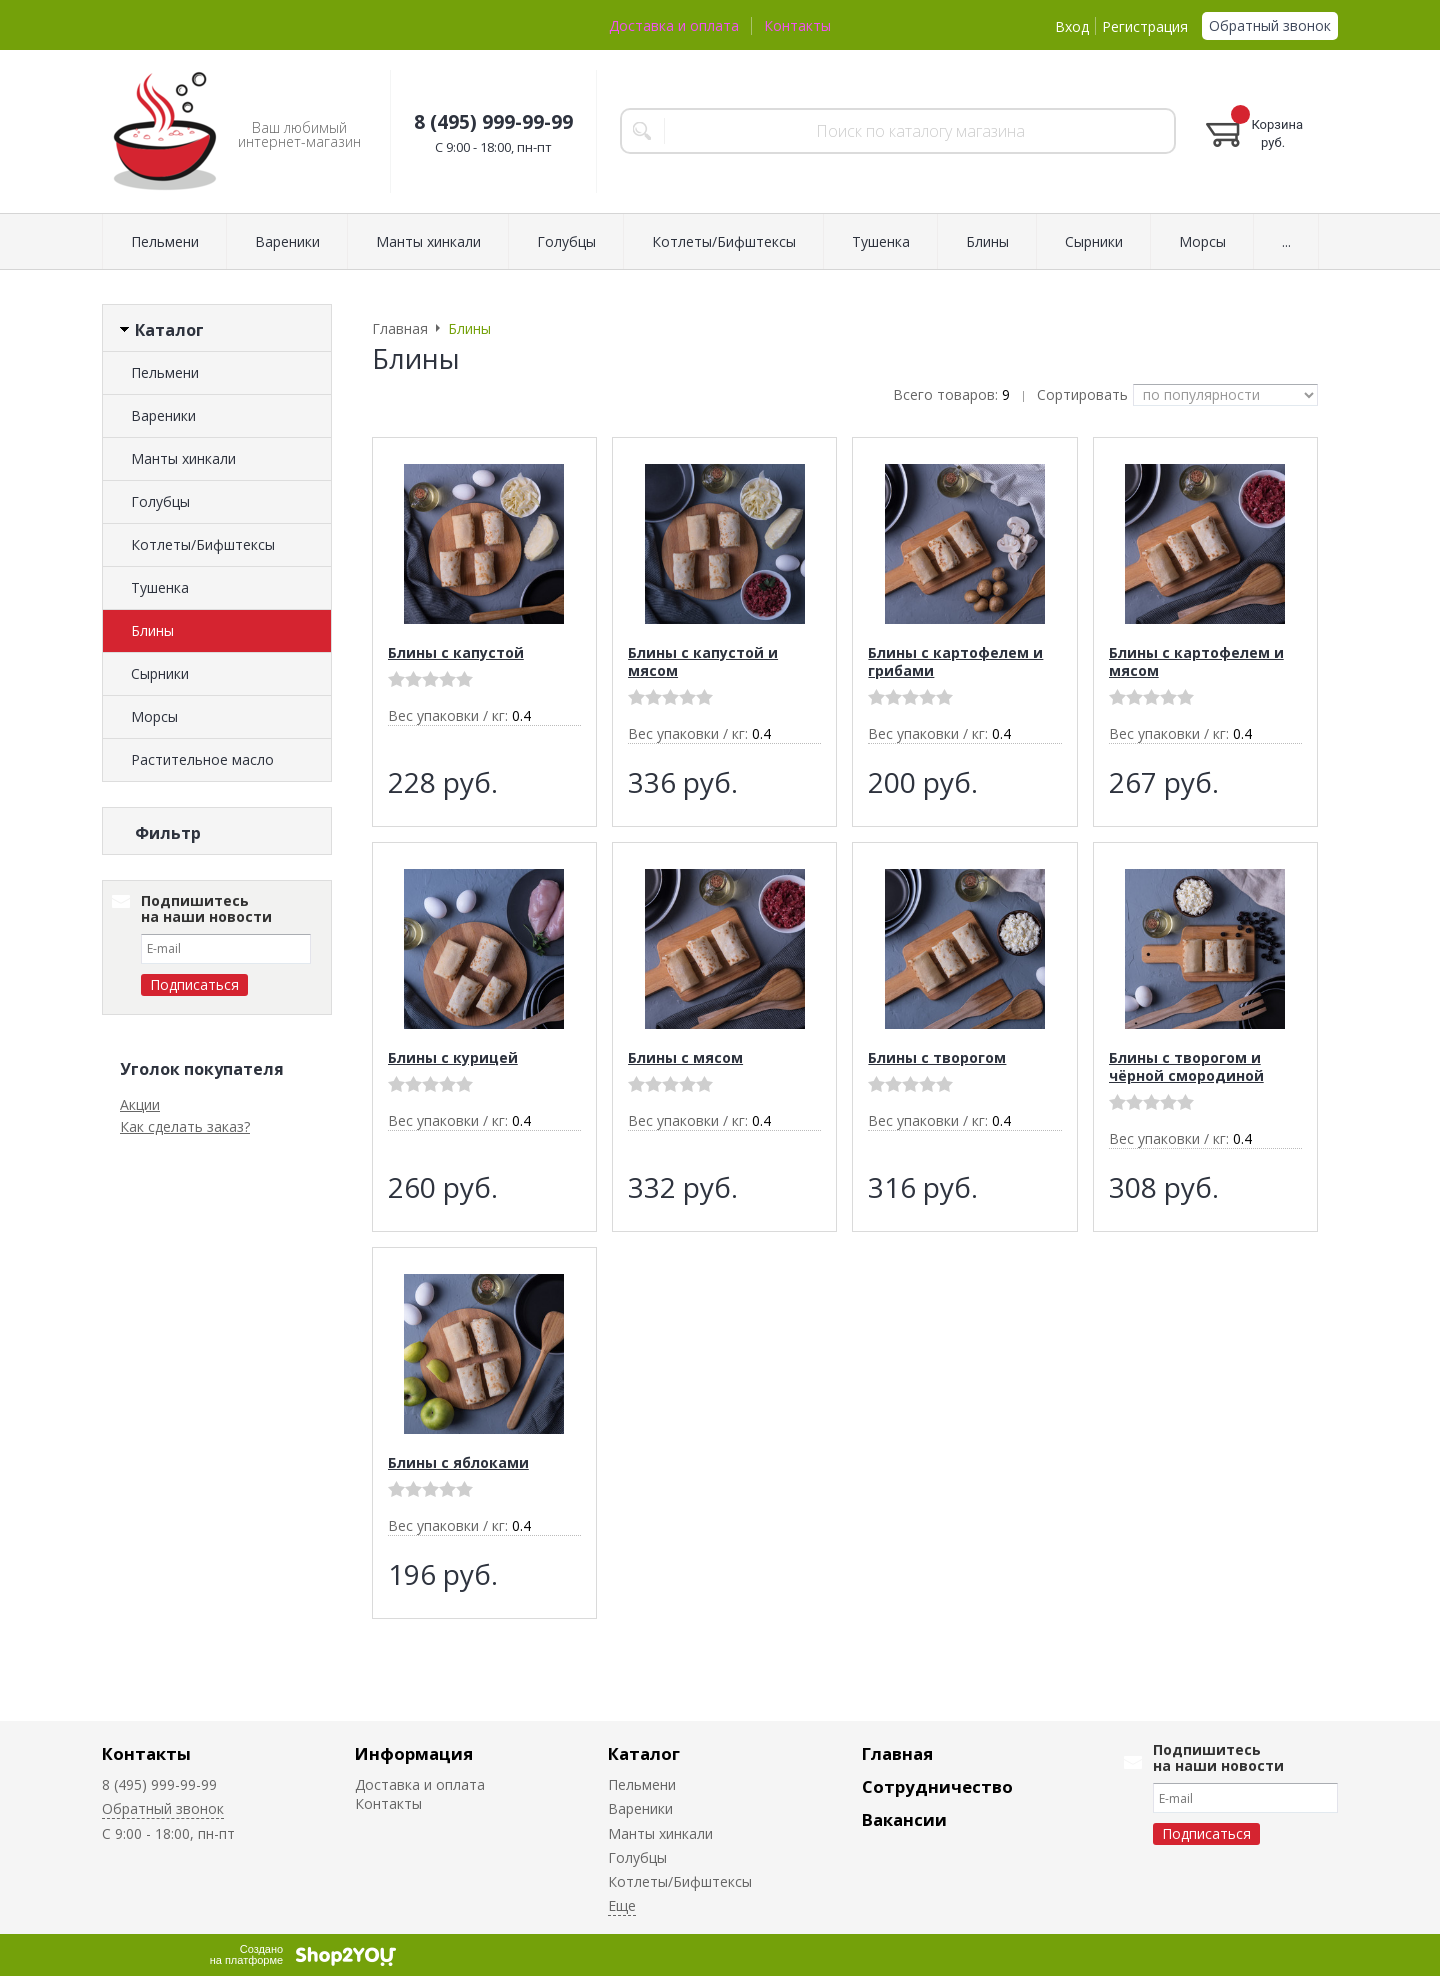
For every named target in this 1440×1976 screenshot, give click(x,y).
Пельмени (165, 241)
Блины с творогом (937, 1057)
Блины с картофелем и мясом (1196, 661)
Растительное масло (202, 759)
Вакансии (904, 1819)
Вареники (287, 241)
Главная (897, 1753)
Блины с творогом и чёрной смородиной (1186, 1066)
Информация (414, 1753)
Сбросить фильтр (217, 1078)
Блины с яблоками (458, 1462)
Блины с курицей (453, 1057)
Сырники (1094, 241)
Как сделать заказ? (185, 1371)
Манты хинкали (428, 241)
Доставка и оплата (674, 25)
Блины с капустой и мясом (703, 661)
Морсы (1202, 241)
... (1286, 241)
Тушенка (881, 241)
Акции (140, 1349)
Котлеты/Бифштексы (724, 241)
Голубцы (566, 241)
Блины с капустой (456, 652)
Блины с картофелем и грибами (955, 661)
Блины (987, 241)
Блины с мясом (685, 1057)
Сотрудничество (937, 1786)
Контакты (797, 25)
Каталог (644, 1753)
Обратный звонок (1270, 25)
